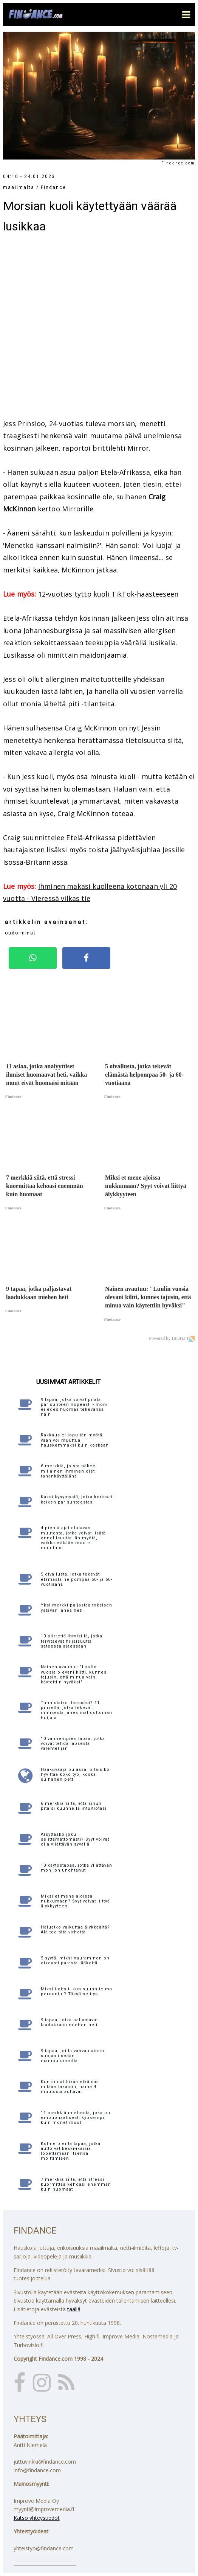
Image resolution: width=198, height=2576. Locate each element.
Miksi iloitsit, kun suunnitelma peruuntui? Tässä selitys (76, 1991)
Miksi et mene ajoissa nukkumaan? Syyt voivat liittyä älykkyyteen (75, 1901)
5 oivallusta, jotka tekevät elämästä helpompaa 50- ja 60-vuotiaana (76, 1579)
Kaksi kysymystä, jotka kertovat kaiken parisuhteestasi (77, 1499)
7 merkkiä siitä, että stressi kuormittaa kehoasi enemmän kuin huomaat (76, 2184)
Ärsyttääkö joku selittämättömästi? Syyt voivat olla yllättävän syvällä (75, 1839)
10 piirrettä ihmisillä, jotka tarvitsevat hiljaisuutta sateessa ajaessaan (71, 1641)
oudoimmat (20, 933)
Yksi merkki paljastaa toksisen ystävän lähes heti (76, 1607)
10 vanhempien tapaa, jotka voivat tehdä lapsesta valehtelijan (73, 1743)
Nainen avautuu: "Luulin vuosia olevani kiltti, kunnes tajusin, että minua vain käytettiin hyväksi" (74, 1675)
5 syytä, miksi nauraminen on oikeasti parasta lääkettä (75, 1960)
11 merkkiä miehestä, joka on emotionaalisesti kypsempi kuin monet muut (75, 2117)
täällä (73, 2309)
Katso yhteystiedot (37, 2517)
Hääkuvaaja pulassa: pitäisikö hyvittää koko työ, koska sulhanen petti (75, 1774)
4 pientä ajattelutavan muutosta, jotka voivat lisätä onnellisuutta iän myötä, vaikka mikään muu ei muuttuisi (73, 1537)
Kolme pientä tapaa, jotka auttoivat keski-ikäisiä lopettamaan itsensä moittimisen (71, 2151)
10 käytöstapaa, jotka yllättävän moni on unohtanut (76, 1868)
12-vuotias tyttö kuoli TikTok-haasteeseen (108, 593)
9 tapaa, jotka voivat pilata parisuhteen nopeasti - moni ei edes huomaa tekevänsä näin (74, 1407)
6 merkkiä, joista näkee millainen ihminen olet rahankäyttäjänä (68, 1471)
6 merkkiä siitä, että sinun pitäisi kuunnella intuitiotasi (74, 1806)
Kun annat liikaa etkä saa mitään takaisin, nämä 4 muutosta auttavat (70, 2086)
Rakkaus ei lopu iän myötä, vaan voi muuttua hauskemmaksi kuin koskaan (75, 1440)
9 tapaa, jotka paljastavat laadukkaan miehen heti (69, 2022)
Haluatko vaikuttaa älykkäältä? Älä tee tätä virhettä (75, 1930)
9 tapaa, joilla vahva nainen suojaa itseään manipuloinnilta (72, 2055)
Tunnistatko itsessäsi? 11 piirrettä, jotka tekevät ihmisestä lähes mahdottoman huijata (76, 1710)
